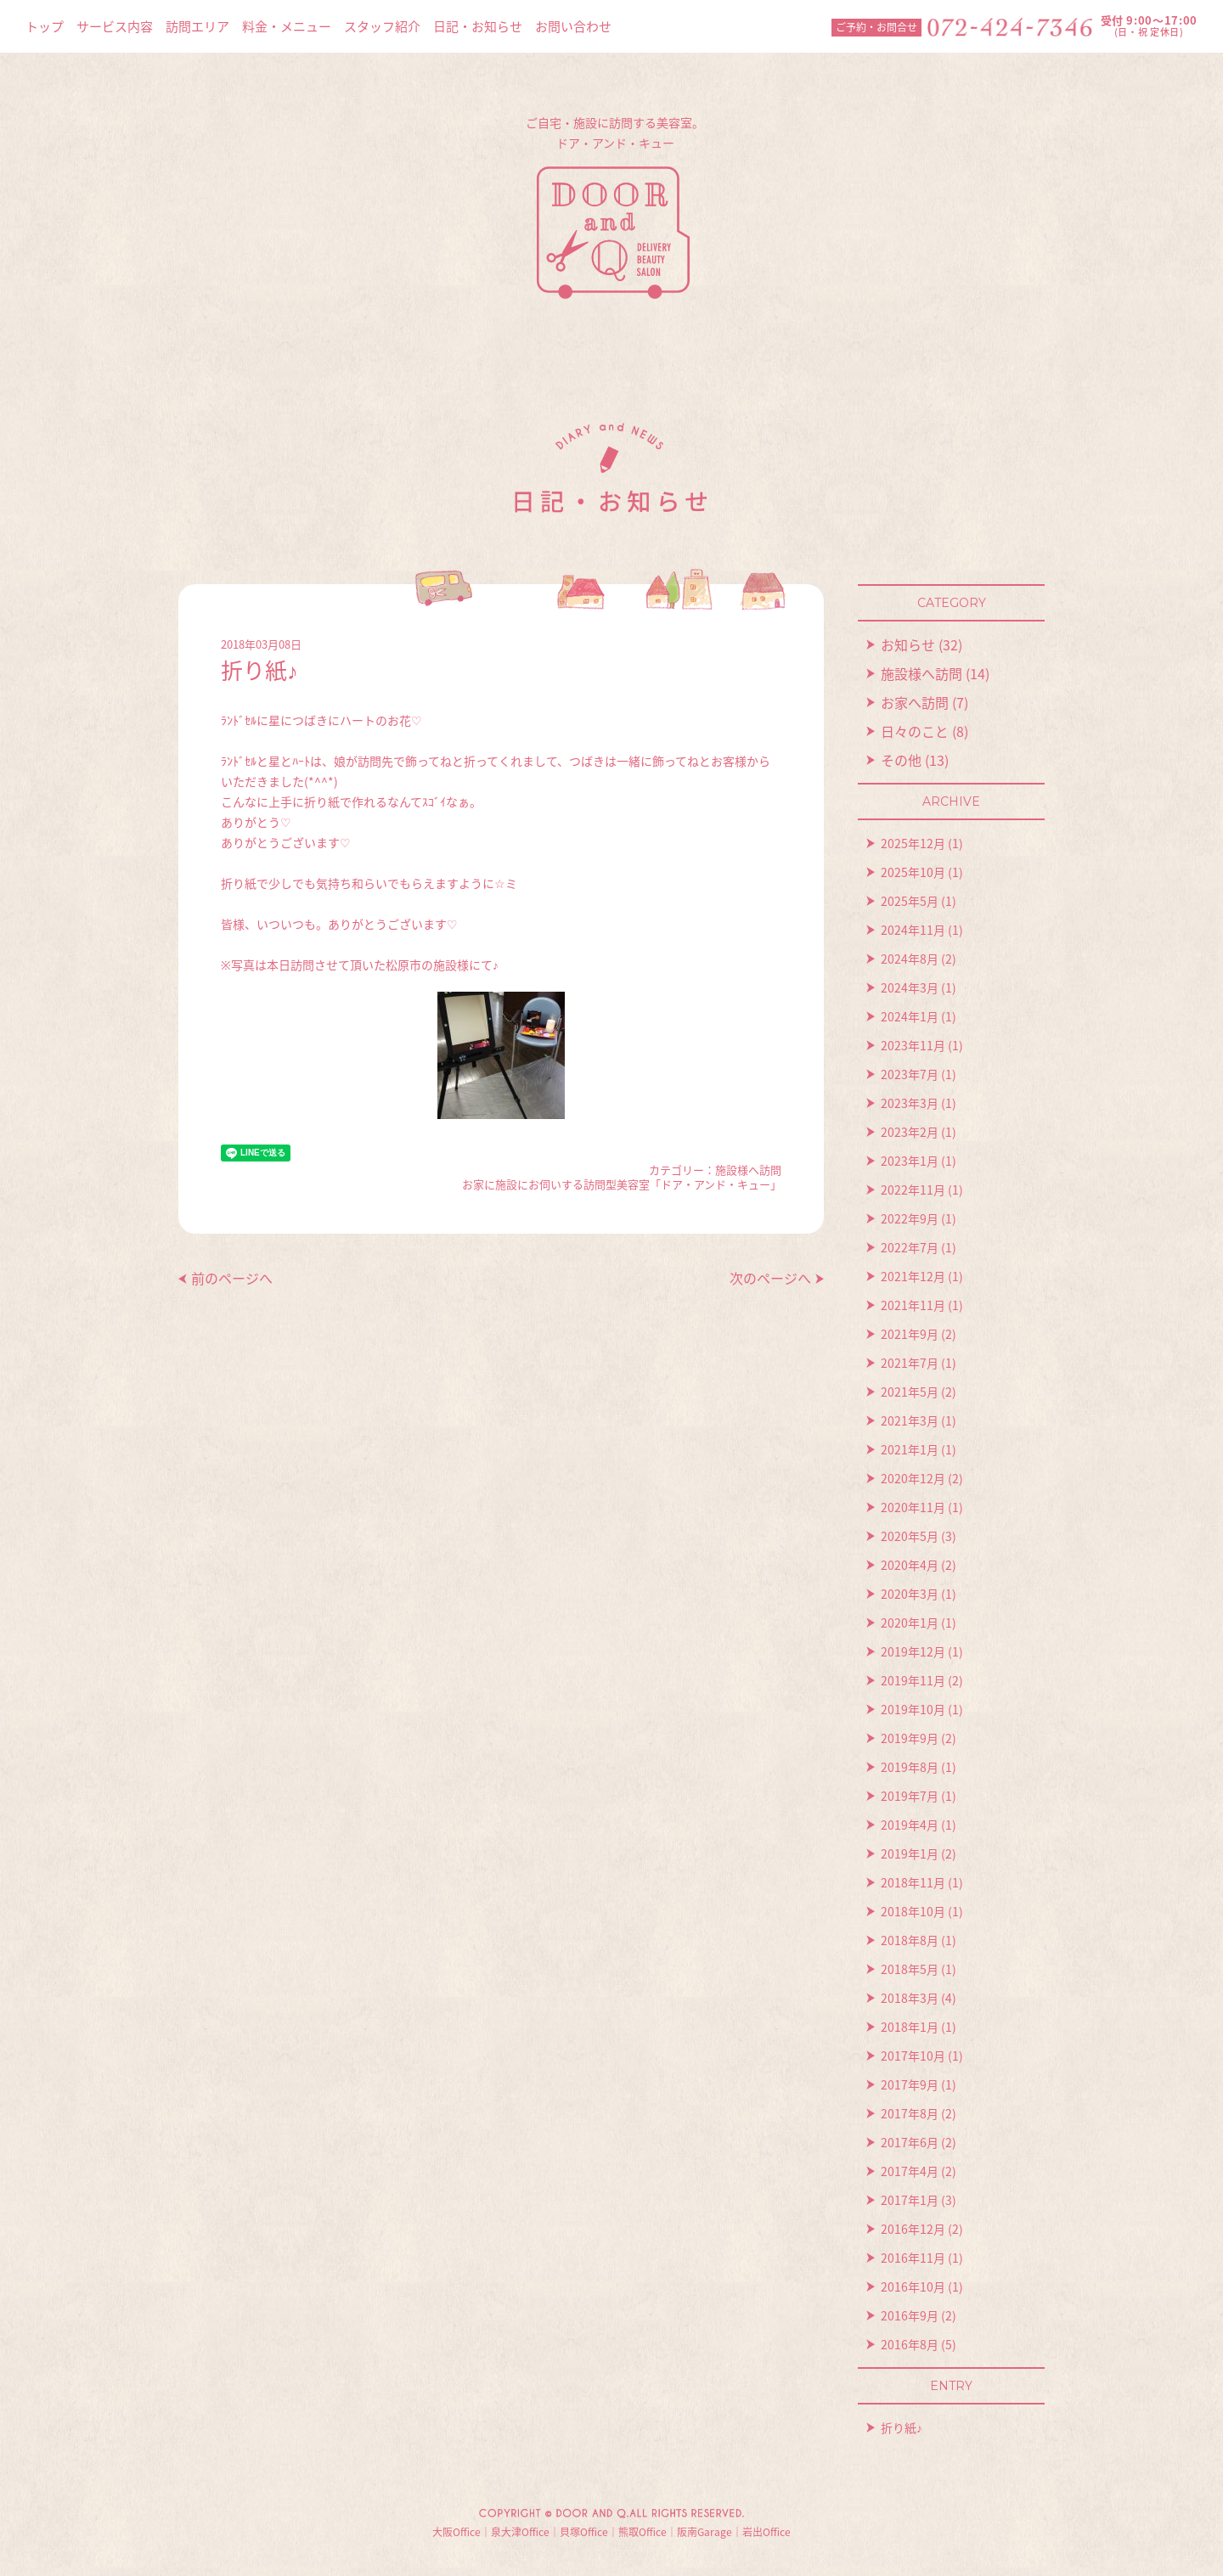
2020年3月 (909, 1593)
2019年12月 (913, 1651)
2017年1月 (909, 2199)
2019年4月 (909, 1824)
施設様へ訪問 (748, 1169)
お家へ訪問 (915, 702)
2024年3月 (909, 987)
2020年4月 (909, 1564)
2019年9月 (909, 1738)
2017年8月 (909, 2113)
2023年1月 (909, 1160)
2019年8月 (909, 1766)
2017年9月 (909, 2084)
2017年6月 (909, 2142)
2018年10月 (913, 1911)
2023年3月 (909, 1102)
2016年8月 (909, 2344)
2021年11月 (913, 1304)
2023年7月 (909, 1074)
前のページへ (232, 1278)
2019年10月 (913, 1709)
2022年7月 (909, 1247)
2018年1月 (909, 2026)
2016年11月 (913, 2257)
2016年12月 (913, 2228)
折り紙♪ (901, 2427)
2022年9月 (909, 1218)
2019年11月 (913, 1680)
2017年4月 (909, 2171)
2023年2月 (909, 1131)
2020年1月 (909, 1622)
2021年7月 (909, 1362)
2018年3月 (909, 1997)
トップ (44, 26)
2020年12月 (913, 1478)
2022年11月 (913, 1189)
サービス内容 (114, 26)
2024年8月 (909, 958)
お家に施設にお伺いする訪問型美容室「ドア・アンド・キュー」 (621, 1184)
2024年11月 (913, 929)
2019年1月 (909, 1853)
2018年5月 (909, 1968)
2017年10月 (913, 2055)
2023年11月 (913, 1045)
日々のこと (915, 731)
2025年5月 (909, 900)
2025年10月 (913, 871)
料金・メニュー (286, 26)
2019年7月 (909, 1795)
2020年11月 (913, 1507)
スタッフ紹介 (382, 26)
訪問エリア (197, 26)
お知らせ (908, 644)
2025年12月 (913, 843)
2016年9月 (909, 2315)
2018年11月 (913, 1882)
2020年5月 (909, 1535)
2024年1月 (909, 1016)
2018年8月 (909, 1940)
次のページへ (770, 1278)
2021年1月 (909, 1449)
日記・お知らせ (477, 26)
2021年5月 (909, 1391)
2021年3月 (909, 1420)
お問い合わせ (573, 26)
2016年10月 (913, 2286)
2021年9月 (909, 1333)
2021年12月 (913, 1276)
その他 (901, 760)
